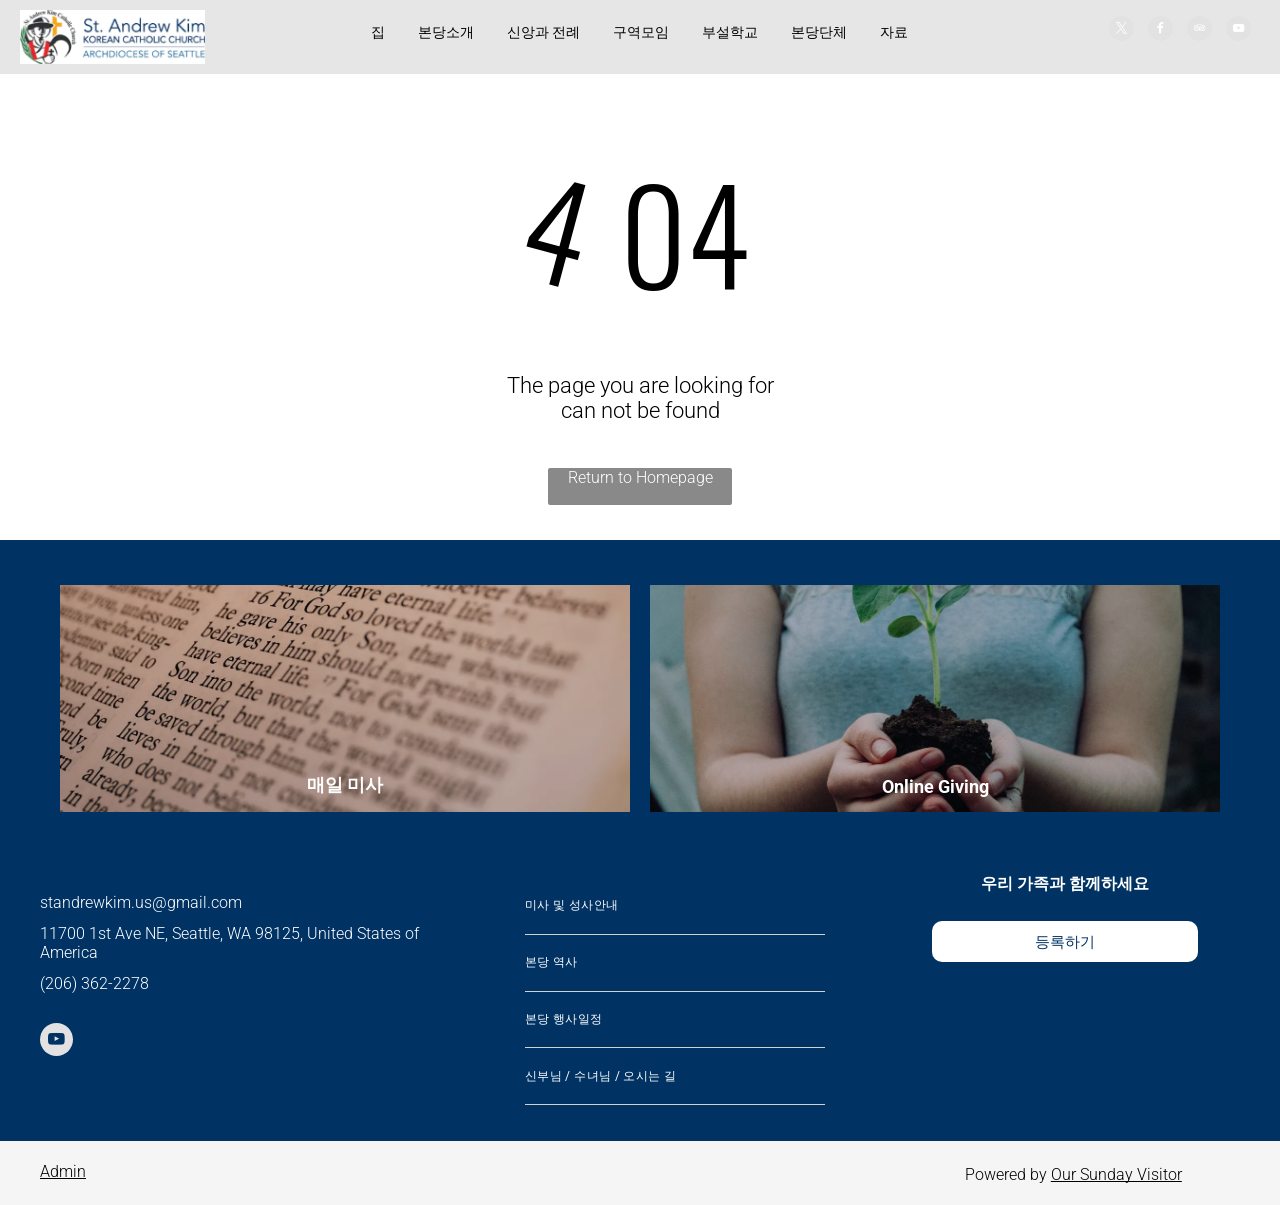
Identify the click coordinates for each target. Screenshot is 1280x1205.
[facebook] (1160, 31)
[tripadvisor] (1199, 31)
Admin (63, 1171)
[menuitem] (675, 906)
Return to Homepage (640, 477)
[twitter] (1121, 31)
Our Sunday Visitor (1116, 1174)
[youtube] (1238, 31)
